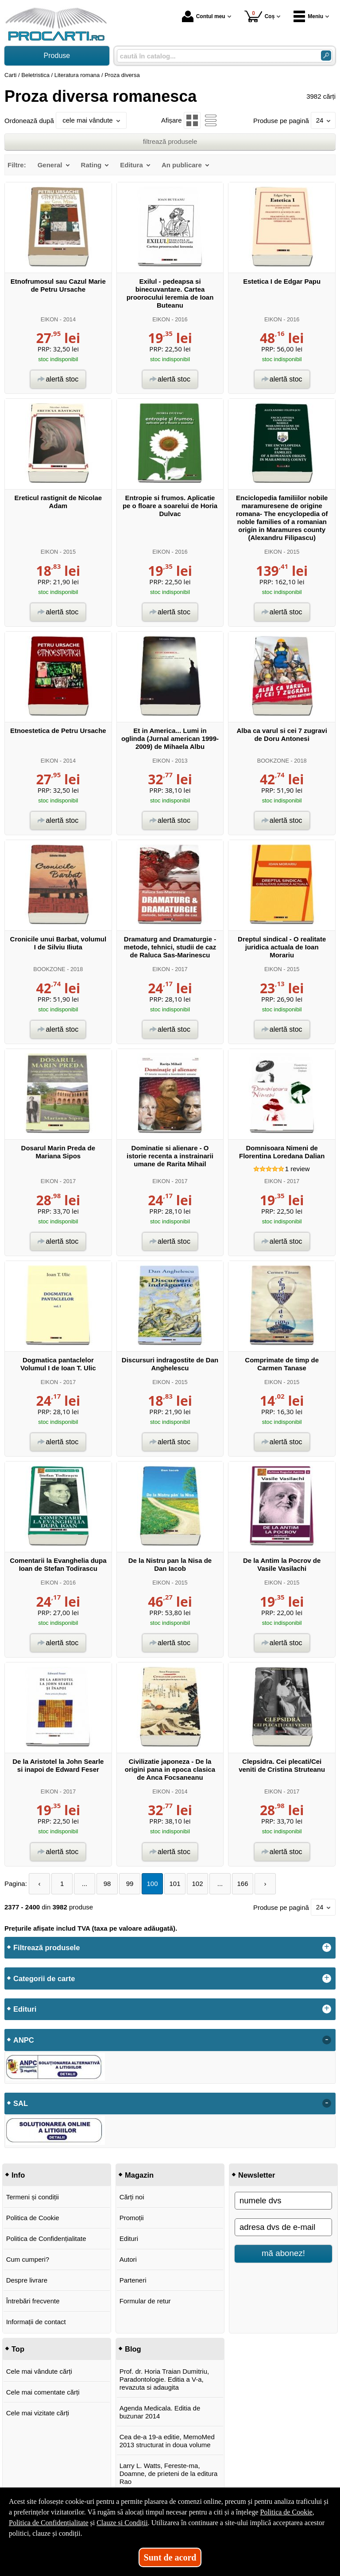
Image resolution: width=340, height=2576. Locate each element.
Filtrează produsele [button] (46, 1947)
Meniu (308, 16)
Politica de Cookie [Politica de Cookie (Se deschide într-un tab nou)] (286, 2512)
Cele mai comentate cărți (43, 2392)
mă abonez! (283, 2253)
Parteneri (133, 2280)
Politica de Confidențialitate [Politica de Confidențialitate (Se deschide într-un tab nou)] (49, 2522)
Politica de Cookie (32, 2217)
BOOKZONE (273, 760)
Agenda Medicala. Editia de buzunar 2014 (160, 2412)
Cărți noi (132, 2197)
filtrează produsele (170, 141)
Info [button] (18, 2175)
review (297, 1168)
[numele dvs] (283, 2201)
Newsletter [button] (256, 2175)
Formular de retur (145, 2301)
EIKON (49, 319)
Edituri (129, 2238)
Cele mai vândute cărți (39, 2371)
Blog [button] (133, 2349)
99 (130, 1883)
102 (197, 1883)
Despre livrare (26, 2280)
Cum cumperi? (28, 2259)
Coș (259, 16)
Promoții (132, 2217)
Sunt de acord (170, 2557)
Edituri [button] (24, 2009)
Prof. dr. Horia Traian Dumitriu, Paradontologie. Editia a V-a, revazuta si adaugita (164, 2379)
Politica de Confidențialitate (46, 2238)
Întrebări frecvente (33, 2301)
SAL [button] (20, 2103)
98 (107, 1883)
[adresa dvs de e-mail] (283, 2227)
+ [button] (326, 1947)
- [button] (326, 2040)
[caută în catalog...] (215, 56)
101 (175, 1883)
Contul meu (203, 16)
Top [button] (18, 2349)
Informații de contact (36, 2321)
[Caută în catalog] (326, 55)
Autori (128, 2259)
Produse (57, 55)
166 (242, 1883)
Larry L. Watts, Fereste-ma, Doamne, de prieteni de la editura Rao (169, 2473)
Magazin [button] (139, 2175)
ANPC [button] (23, 2040)
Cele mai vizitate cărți (38, 2413)
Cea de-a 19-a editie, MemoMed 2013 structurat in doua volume (167, 2441)
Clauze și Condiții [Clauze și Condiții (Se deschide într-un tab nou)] (122, 2522)
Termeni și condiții (32, 2197)
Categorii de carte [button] (44, 1978)
